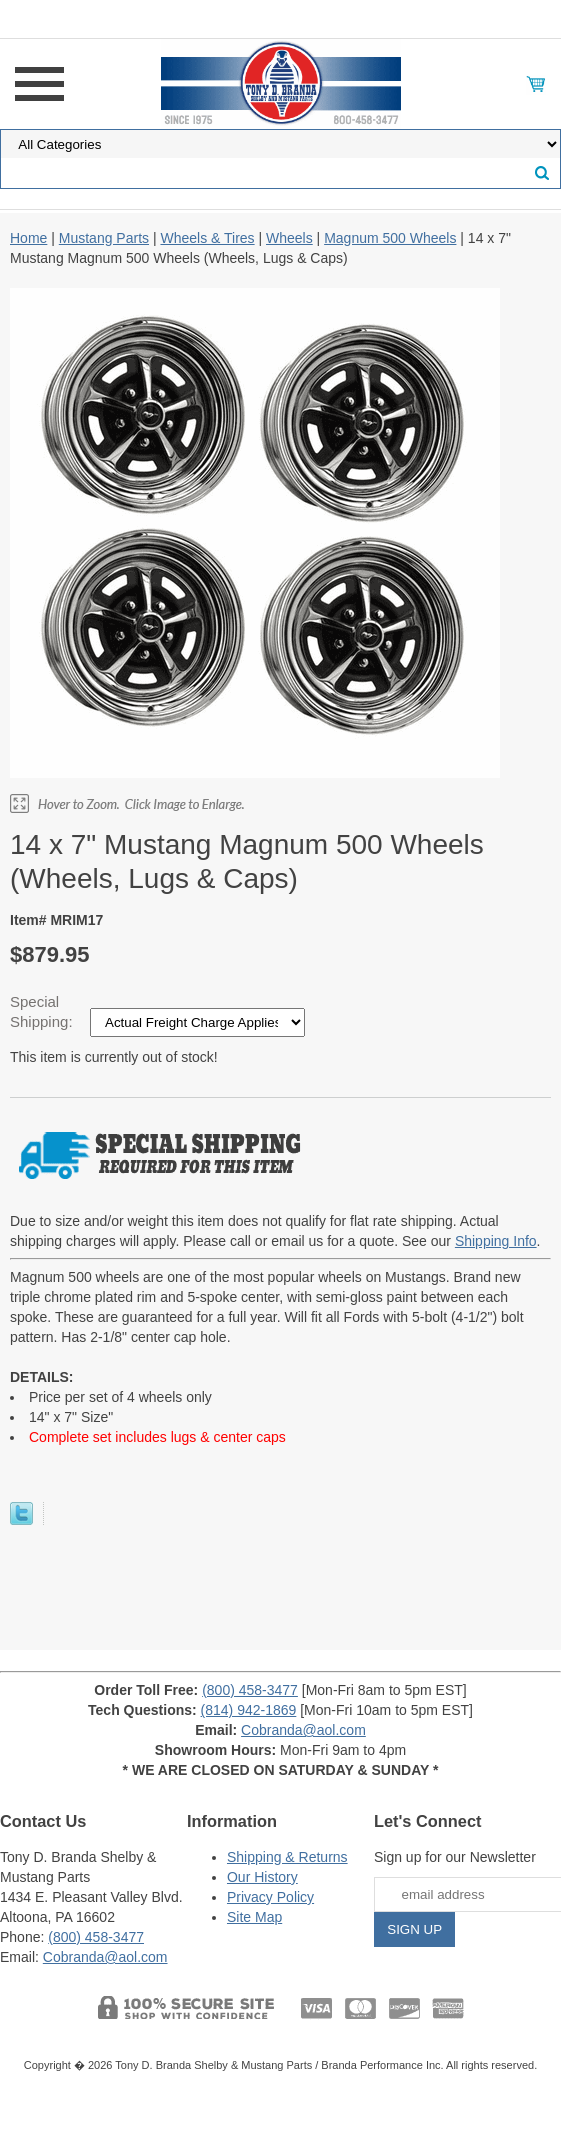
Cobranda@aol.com (303, 1730)
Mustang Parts (104, 238)
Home (28, 238)
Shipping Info (496, 1241)
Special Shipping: (43, 1011)
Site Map (254, 1917)
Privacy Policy (270, 1897)
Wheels (289, 238)
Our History (262, 1877)
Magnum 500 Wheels (390, 238)
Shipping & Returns (287, 1857)
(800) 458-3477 (250, 1690)
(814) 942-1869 (249, 1710)
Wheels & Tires (207, 238)
